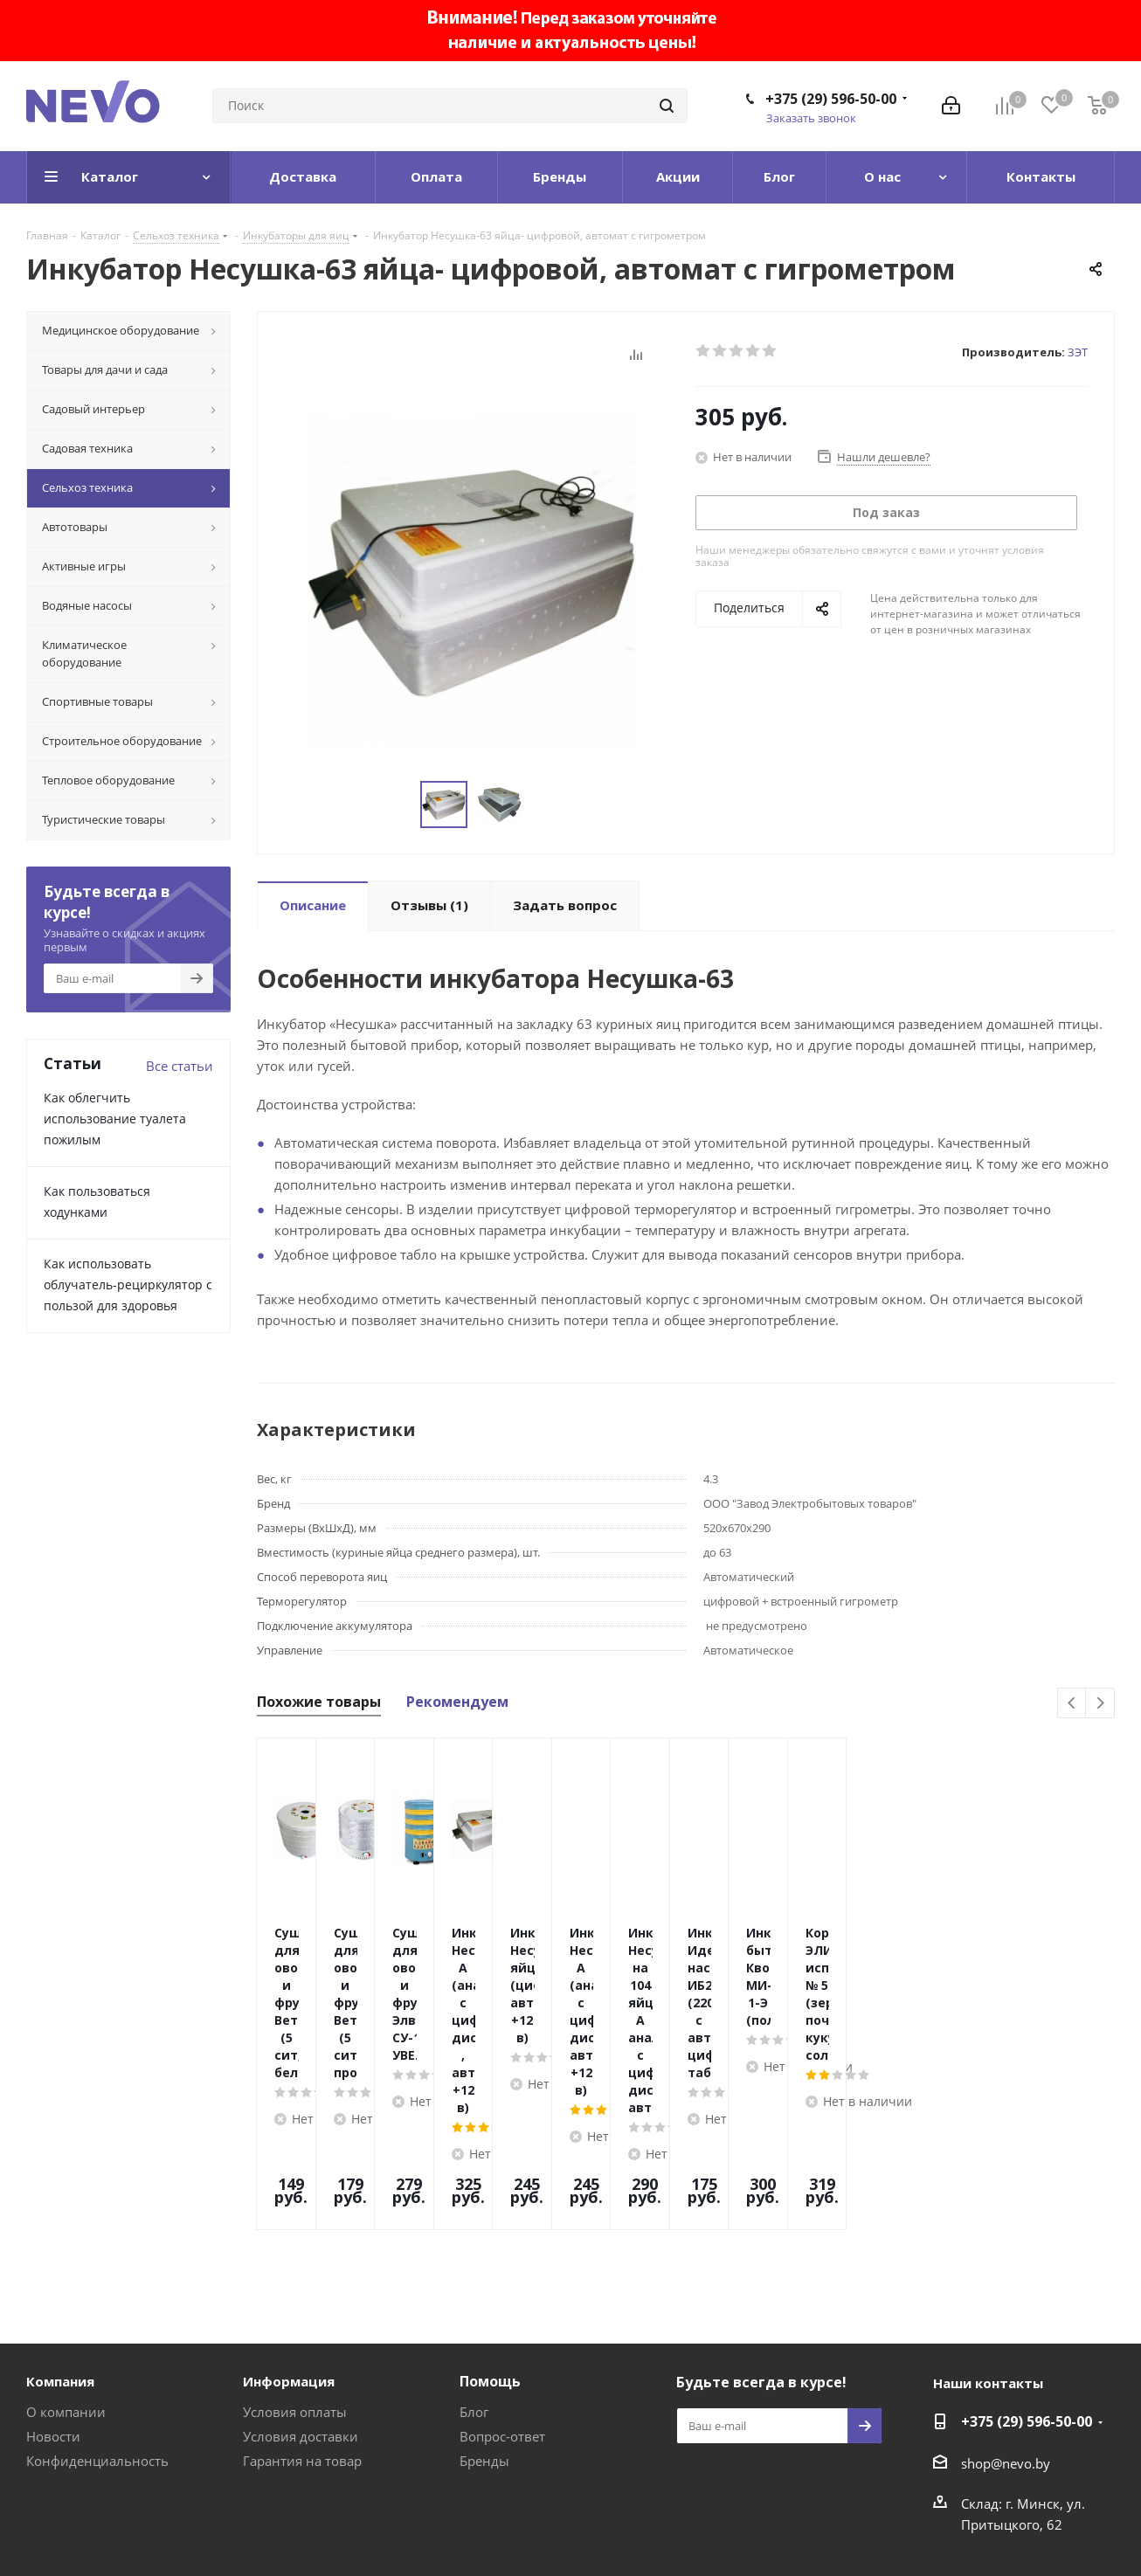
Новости (53, 2301)
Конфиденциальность (97, 2325)
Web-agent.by (1073, 2516)
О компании (66, 2276)
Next (1100, 1704)
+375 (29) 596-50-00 (830, 98)
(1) (429, 905)
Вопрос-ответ (502, 2301)
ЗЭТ (1078, 352)
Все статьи (179, 1065)
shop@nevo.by (1005, 2328)
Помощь (490, 2245)
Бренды (484, 2325)
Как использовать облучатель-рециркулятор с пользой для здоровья (128, 1284)
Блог (474, 2276)
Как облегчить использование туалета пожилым (115, 1118)
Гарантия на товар (302, 2325)
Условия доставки (300, 2301)
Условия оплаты (295, 2276)
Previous (1072, 1704)
